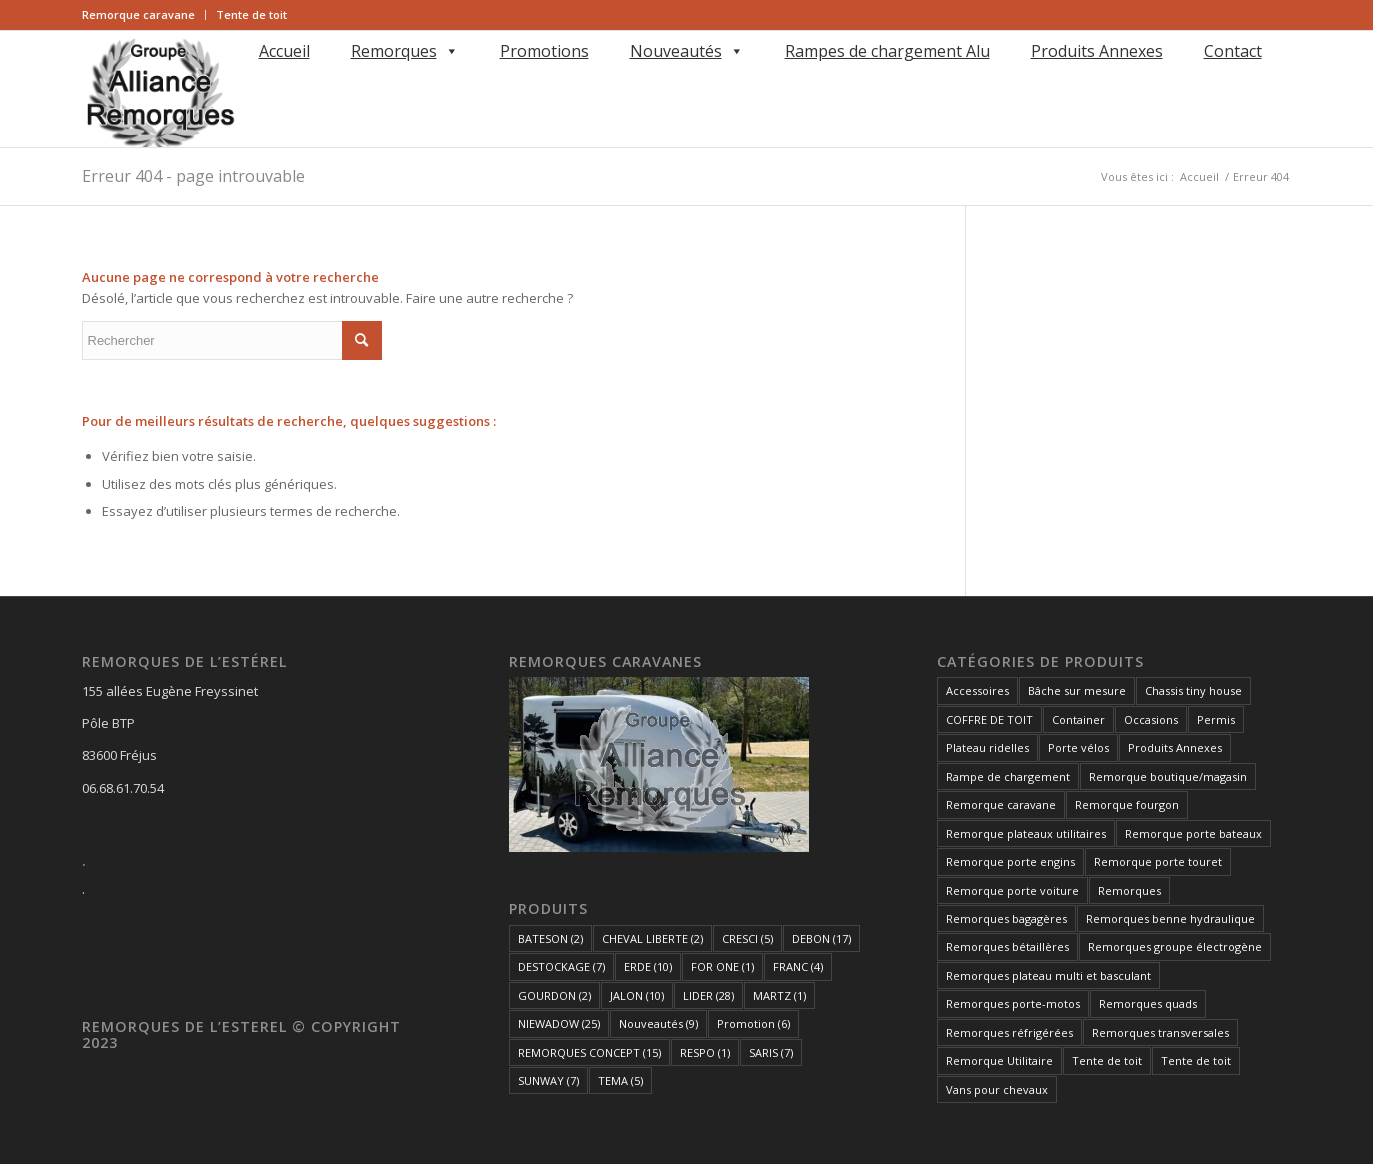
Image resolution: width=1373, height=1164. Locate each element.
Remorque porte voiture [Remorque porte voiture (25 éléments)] (1012, 890)
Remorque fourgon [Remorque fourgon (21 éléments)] (1127, 804)
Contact (1233, 51)
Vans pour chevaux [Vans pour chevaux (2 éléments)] (997, 1089)
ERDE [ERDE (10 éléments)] (648, 966)
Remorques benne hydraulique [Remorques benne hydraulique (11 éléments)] (1170, 918)
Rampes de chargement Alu (887, 51)
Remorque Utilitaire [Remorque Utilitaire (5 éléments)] (999, 1060)
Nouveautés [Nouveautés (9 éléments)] (658, 1023)
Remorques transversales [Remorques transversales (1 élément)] (1160, 1032)
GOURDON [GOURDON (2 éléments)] (554, 995)
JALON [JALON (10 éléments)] (637, 995)
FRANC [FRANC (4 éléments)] (798, 966)
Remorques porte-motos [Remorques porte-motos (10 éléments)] (1013, 1003)
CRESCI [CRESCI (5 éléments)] (747, 938)
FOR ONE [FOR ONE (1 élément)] (722, 966)
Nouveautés (687, 51)
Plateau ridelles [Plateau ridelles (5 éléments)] (987, 747)
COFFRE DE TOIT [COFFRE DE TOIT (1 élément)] (989, 719)
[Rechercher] (255, 79)
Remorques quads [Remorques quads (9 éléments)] (1148, 1003)
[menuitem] (144, 15)
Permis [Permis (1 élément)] (1216, 719)
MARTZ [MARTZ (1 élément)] (779, 995)
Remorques (405, 51)
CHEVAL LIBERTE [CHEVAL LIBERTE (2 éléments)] (652, 938)
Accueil (284, 51)
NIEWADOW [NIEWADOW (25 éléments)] (559, 1023)
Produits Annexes (1097, 51)
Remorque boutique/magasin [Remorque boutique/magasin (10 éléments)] (1168, 776)
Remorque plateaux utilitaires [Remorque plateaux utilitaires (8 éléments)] (1026, 833)
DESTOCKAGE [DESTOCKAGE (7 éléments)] (561, 966)
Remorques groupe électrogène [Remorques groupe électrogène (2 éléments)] (1175, 946)
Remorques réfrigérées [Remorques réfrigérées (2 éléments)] (1009, 1032)
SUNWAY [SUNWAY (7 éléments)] (548, 1080)
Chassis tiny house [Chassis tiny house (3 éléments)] (1193, 690)
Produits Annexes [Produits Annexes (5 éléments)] (1175, 747)
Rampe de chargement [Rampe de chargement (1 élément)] (1008, 776)
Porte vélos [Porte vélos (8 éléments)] (1078, 747)
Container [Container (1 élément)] (1078, 719)
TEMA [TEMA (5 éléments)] (620, 1080)
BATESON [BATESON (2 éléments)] (550, 938)
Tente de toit (251, 14)
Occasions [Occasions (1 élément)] (1151, 719)
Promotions (544, 51)
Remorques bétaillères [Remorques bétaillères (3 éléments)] (1007, 946)
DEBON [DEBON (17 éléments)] (821, 938)
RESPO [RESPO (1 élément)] (705, 1052)
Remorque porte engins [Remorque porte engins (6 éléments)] (1010, 861)
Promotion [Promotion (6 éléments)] (753, 1023)
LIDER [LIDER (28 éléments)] (708, 995)
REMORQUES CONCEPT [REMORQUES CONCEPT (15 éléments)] (589, 1052)
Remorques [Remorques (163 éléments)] (1129, 890)
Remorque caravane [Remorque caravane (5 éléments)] (1001, 804)
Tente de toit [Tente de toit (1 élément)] (1107, 1060)
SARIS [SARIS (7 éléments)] (771, 1052)
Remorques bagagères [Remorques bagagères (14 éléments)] (1006, 918)
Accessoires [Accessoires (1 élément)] (977, 690)
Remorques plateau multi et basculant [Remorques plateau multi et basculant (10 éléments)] (1048, 975)
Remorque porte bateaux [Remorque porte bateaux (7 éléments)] (1193, 833)
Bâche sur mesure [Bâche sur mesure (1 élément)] (1077, 690)
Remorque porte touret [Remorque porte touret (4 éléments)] (1158, 861)
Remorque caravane (138, 14)
